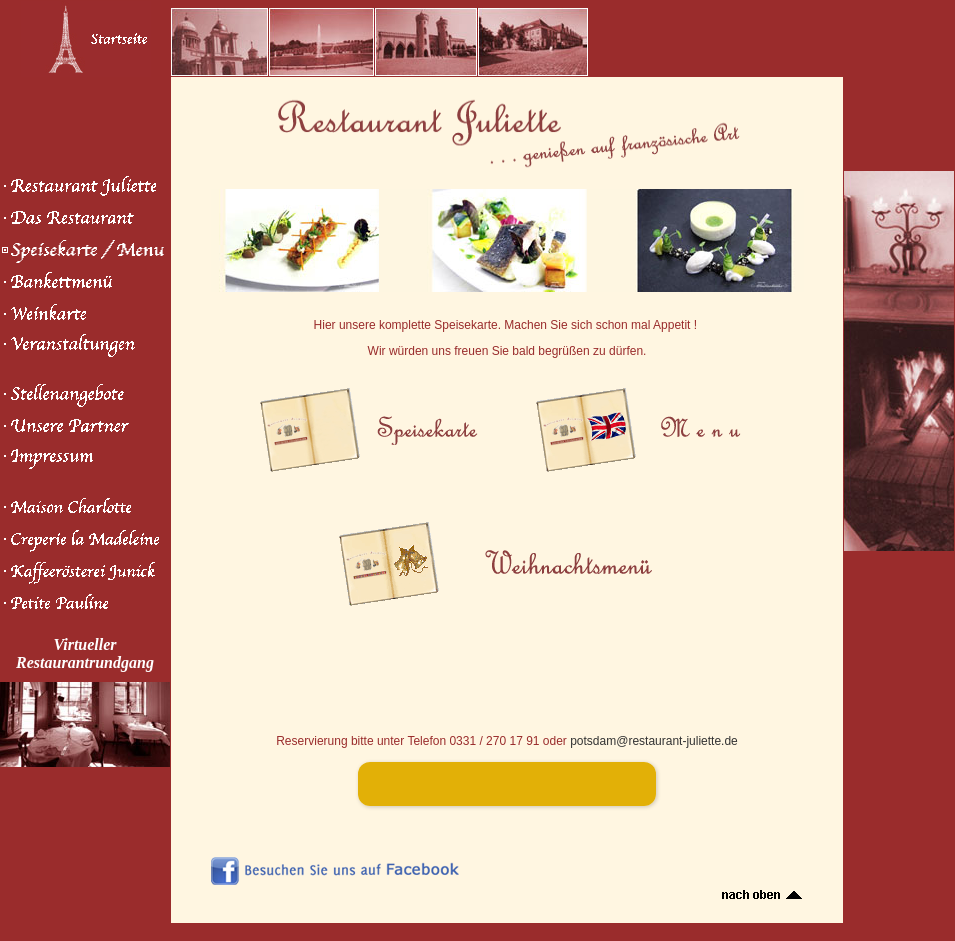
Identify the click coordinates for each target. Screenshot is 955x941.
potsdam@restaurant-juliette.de (654, 741)
